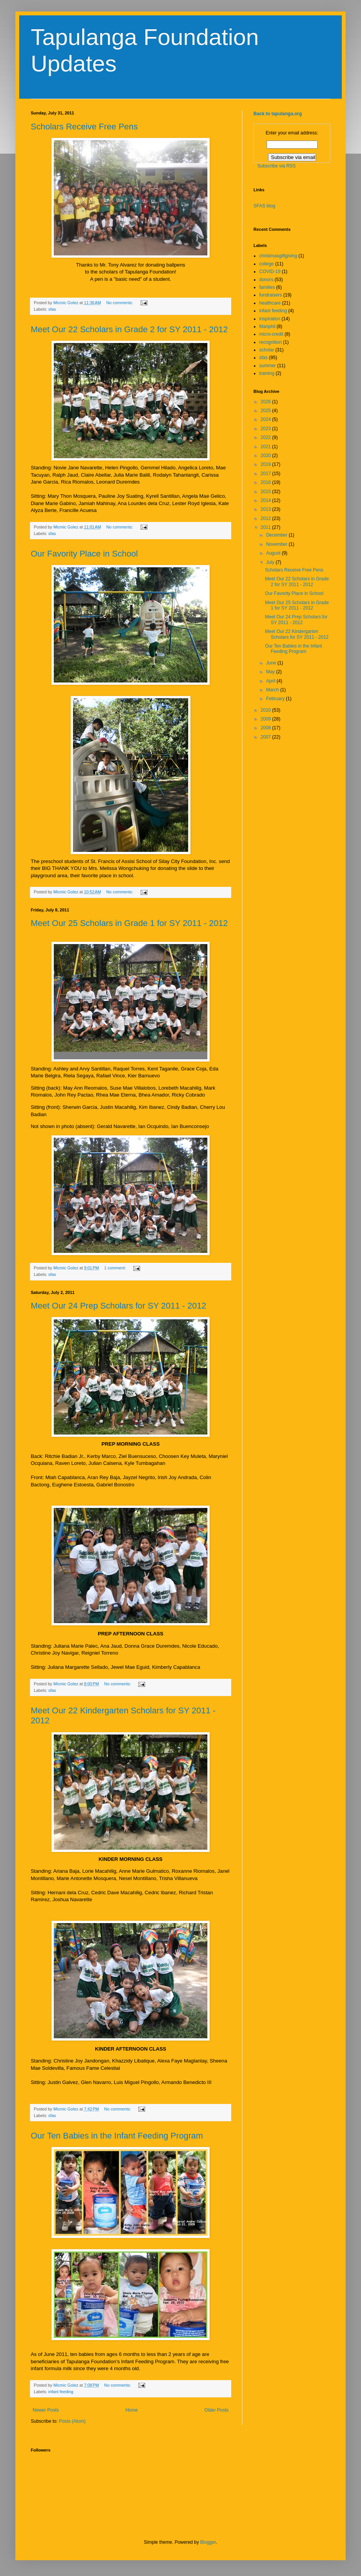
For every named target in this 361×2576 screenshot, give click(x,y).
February (276, 698)
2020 (266, 455)
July (271, 562)
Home (132, 2410)
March (273, 689)
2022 (266, 437)
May (271, 671)
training (266, 373)
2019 (266, 464)
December (277, 535)
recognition (270, 342)
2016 (266, 482)
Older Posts (216, 2410)
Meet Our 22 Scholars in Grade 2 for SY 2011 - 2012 (129, 329)
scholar (266, 350)
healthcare (270, 303)
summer (267, 365)
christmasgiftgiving (278, 255)
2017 (266, 473)
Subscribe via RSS (276, 166)
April (271, 681)
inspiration (269, 318)
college (266, 264)
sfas (52, 309)
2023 (266, 428)
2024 (266, 419)
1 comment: (115, 1268)
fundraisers (270, 295)
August (274, 553)
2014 (266, 500)
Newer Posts (46, 2410)
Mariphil (267, 326)
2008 (266, 728)
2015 (266, 491)
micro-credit (271, 334)
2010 (266, 710)
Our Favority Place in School (84, 553)
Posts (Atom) (72, 2421)
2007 (266, 737)
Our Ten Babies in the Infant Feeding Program (117, 2135)
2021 (266, 446)
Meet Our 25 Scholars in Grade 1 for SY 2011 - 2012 (129, 923)
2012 (266, 518)
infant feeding (60, 2391)
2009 (266, 719)
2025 (266, 410)
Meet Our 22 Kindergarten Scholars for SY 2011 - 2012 (297, 634)
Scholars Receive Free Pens (84, 126)
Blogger (208, 2542)
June (271, 663)
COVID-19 (269, 271)
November (277, 544)
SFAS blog (264, 206)
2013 (266, 509)
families (267, 287)
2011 (266, 527)
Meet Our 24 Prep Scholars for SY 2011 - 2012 (118, 1305)
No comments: (120, 302)
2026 (266, 401)
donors (266, 279)
